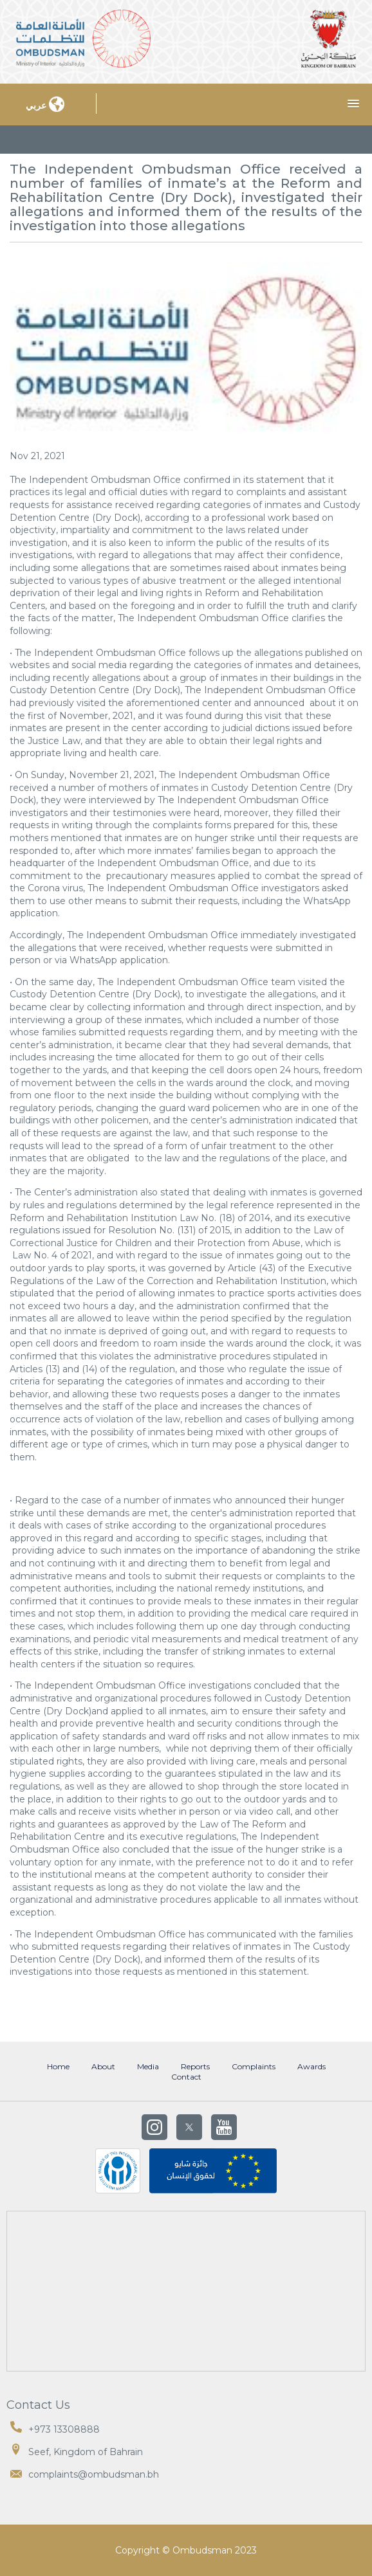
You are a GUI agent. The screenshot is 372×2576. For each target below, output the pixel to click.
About (103, 2066)
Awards (311, 2066)
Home (58, 2066)
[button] (353, 104)
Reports (195, 2066)
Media (148, 2066)
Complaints (253, 2066)
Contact (186, 2077)
